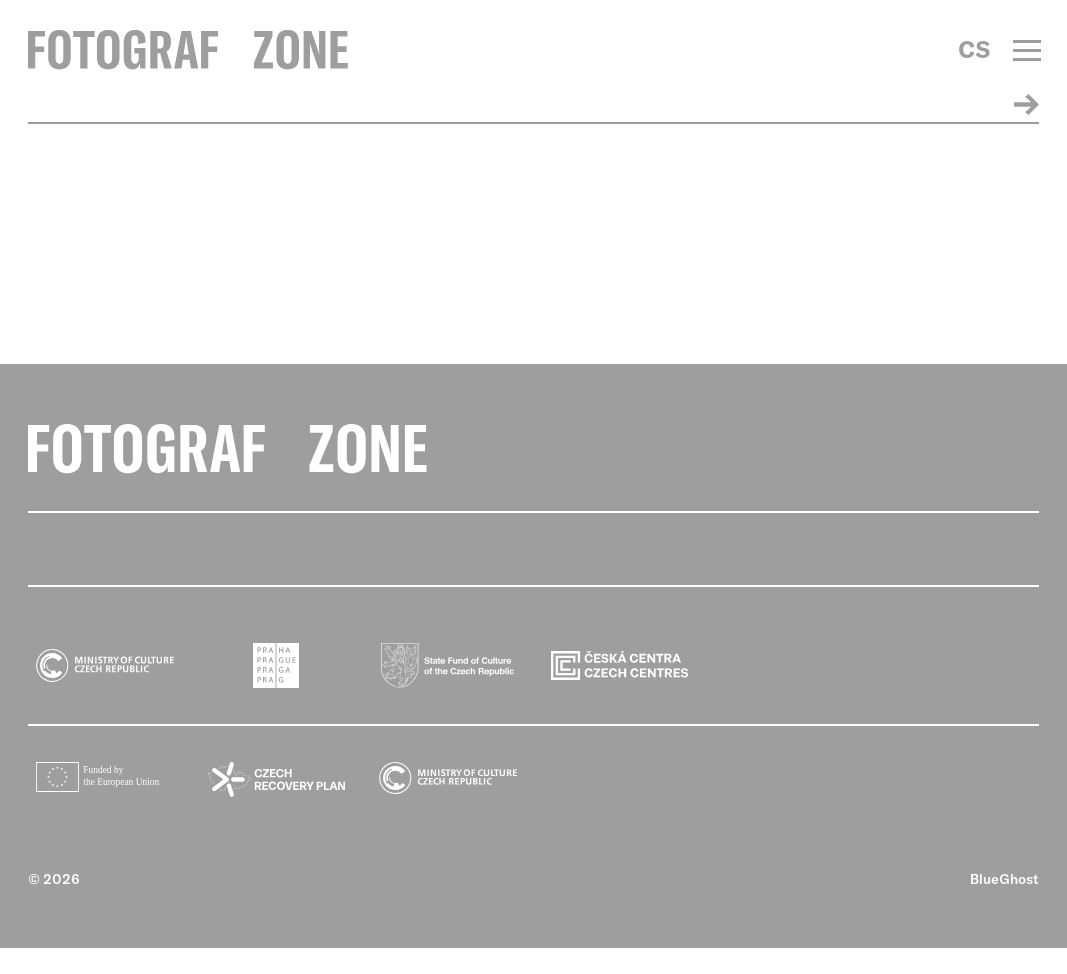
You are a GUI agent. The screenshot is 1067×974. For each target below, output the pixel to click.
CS (974, 49)
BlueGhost (1004, 905)
